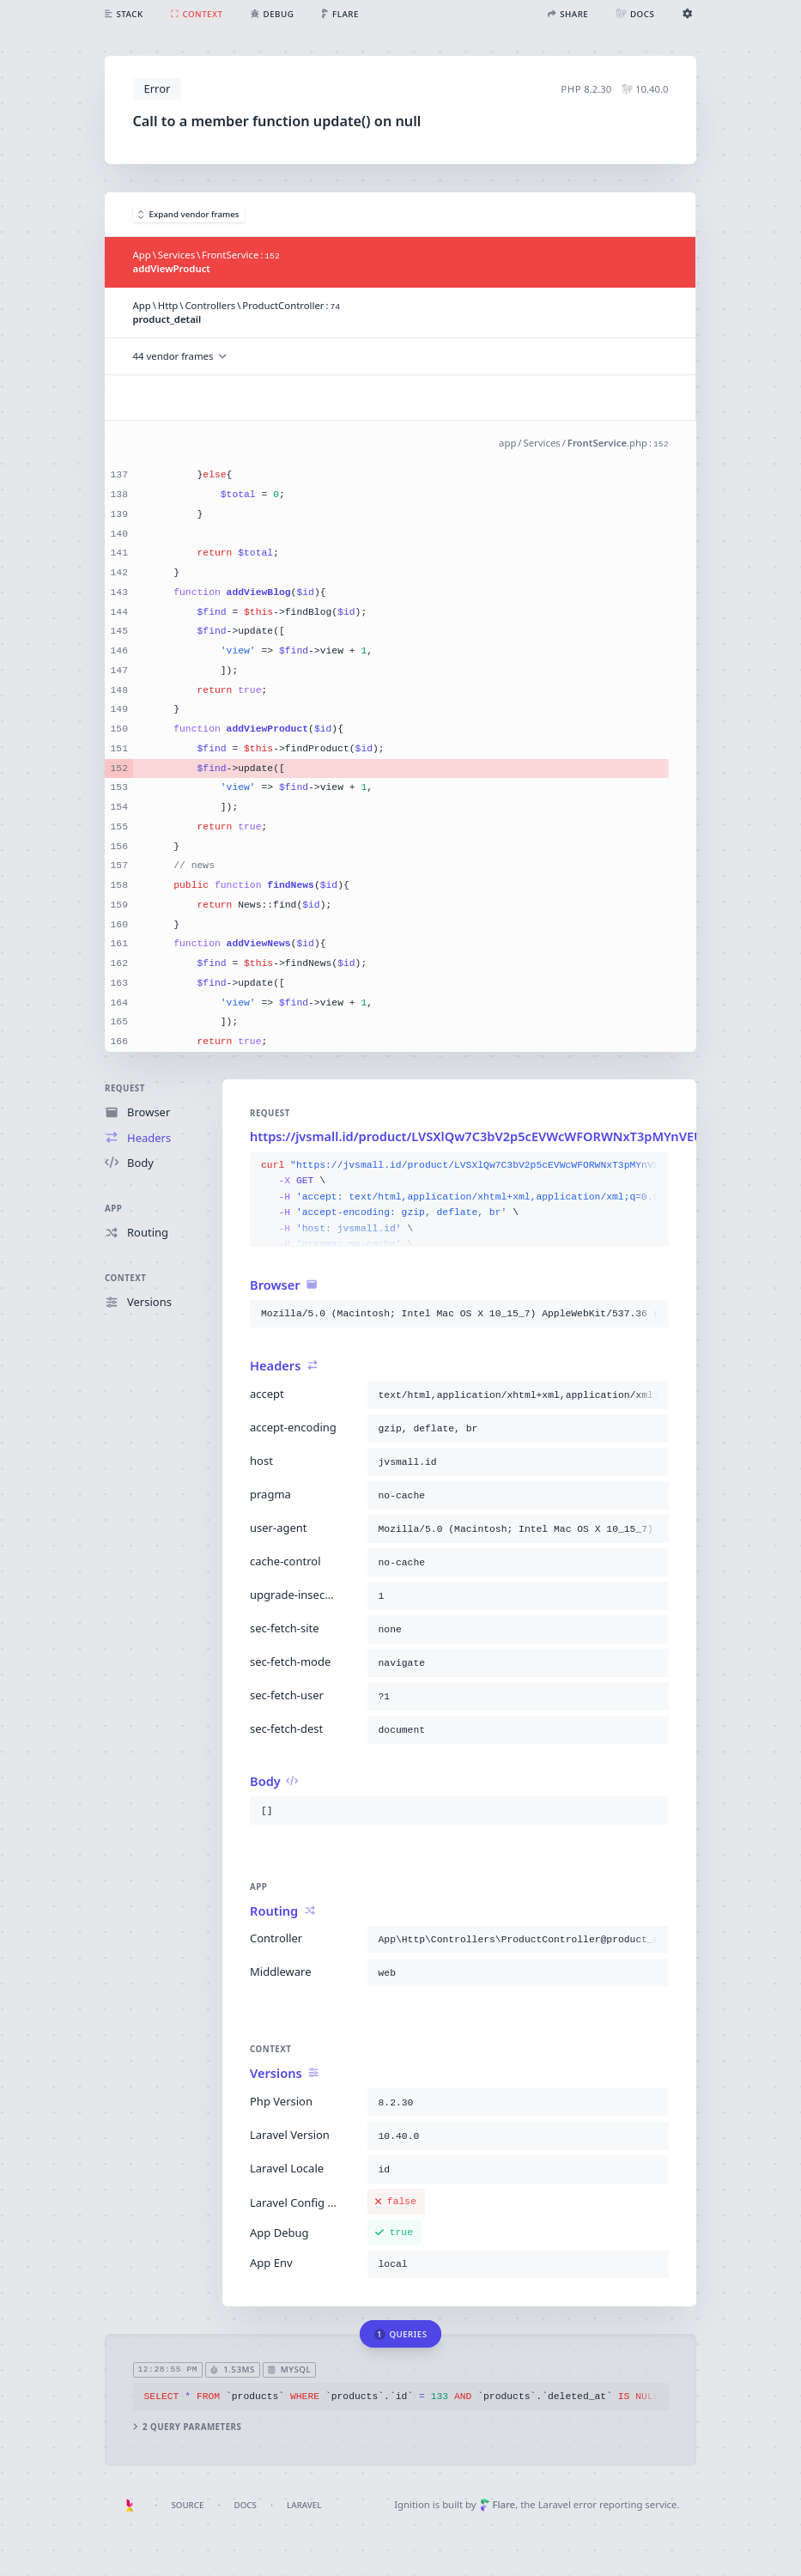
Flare (497, 2504)
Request (125, 1088)
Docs (245, 2505)
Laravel (304, 2505)
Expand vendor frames (189, 214)
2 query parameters (187, 2427)
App (113, 1208)
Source (187, 2505)
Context (125, 1278)
